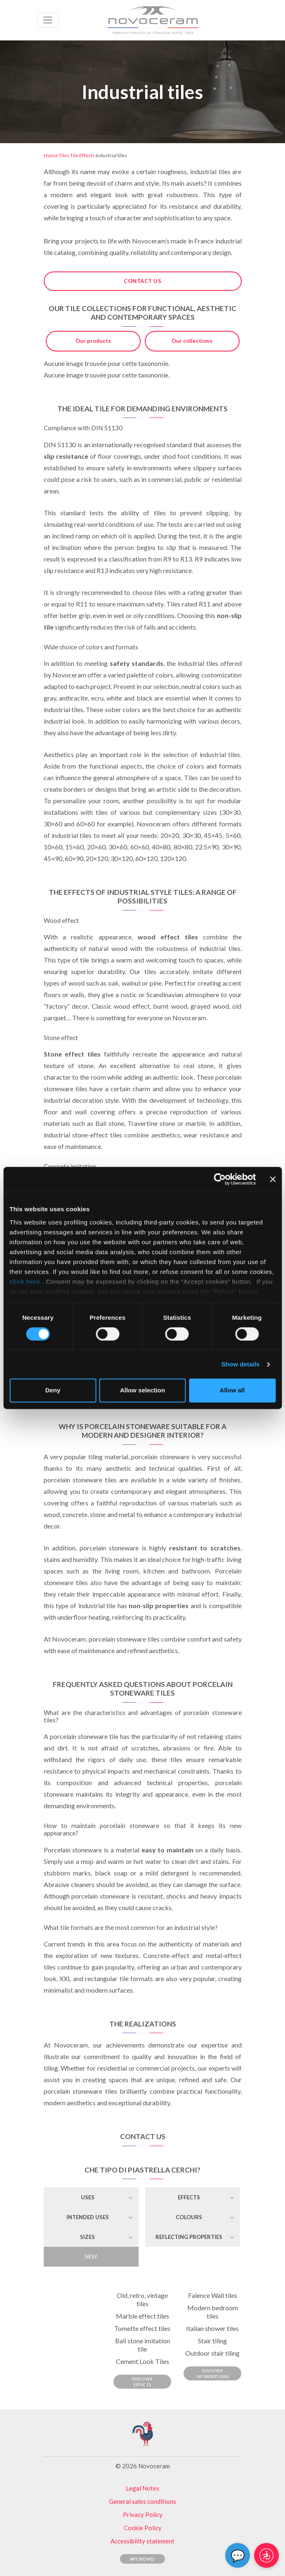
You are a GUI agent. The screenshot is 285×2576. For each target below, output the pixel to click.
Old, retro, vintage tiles (142, 2299)
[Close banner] (273, 1179)
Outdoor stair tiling (212, 2353)
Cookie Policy (143, 2527)
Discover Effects (142, 2382)
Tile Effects (82, 155)
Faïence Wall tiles (212, 2295)
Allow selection (142, 1390)
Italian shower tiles (212, 2328)
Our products (93, 340)
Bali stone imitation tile (142, 2345)
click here (25, 1281)
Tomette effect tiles (142, 2328)
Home (51, 155)
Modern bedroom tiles (212, 2312)
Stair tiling (212, 2341)
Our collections (192, 340)
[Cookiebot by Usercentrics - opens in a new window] (220, 1179)
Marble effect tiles (142, 2316)
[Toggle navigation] (48, 20)
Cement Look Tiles (142, 2361)
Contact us (142, 281)
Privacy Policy (143, 2514)
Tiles (64, 155)
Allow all (232, 1390)
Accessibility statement (142, 2541)
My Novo (142, 2559)
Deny (53, 1390)
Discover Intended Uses (212, 2373)
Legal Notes (142, 2488)
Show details (240, 1364)
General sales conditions (142, 2501)
